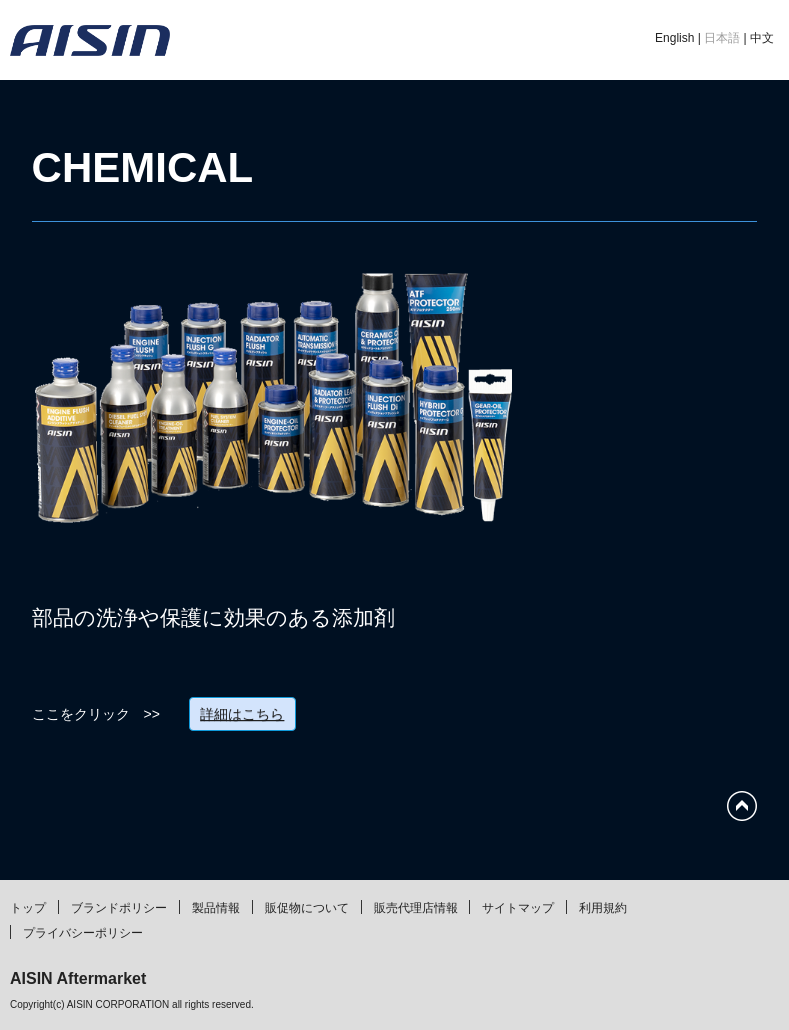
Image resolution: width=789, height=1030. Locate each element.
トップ (28, 908)
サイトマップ (518, 908)
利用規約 (603, 908)
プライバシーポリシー (83, 933)
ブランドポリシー (119, 908)
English (674, 38)
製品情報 (216, 908)
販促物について (307, 908)
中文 (762, 38)
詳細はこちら (242, 714)
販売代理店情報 (416, 908)
